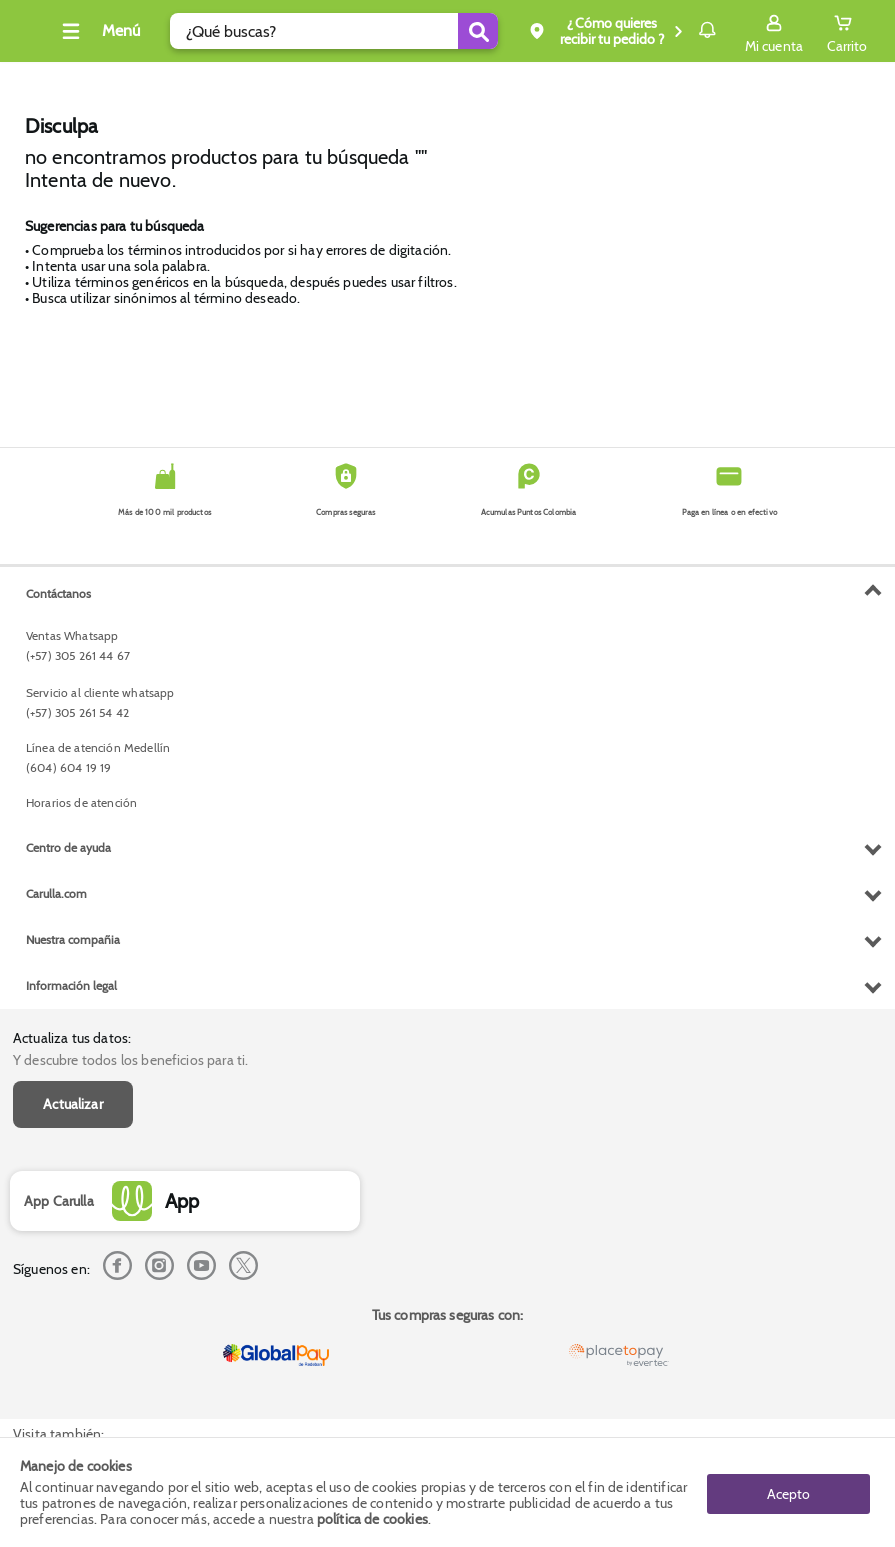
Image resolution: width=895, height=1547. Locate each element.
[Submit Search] (420, 31)
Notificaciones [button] (678, 30)
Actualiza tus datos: (72, 584)
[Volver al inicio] (39, 36)
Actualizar (73, 651)
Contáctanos (58, 993)
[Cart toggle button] (847, 31)
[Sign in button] (774, 31)
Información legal (71, 1385)
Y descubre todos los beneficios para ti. (130, 607)
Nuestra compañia (73, 1339)
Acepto (788, 1492)
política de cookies (372, 1519)
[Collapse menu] (124, 31)
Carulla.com (56, 1293)
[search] (318, 31)
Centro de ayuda (68, 1247)
